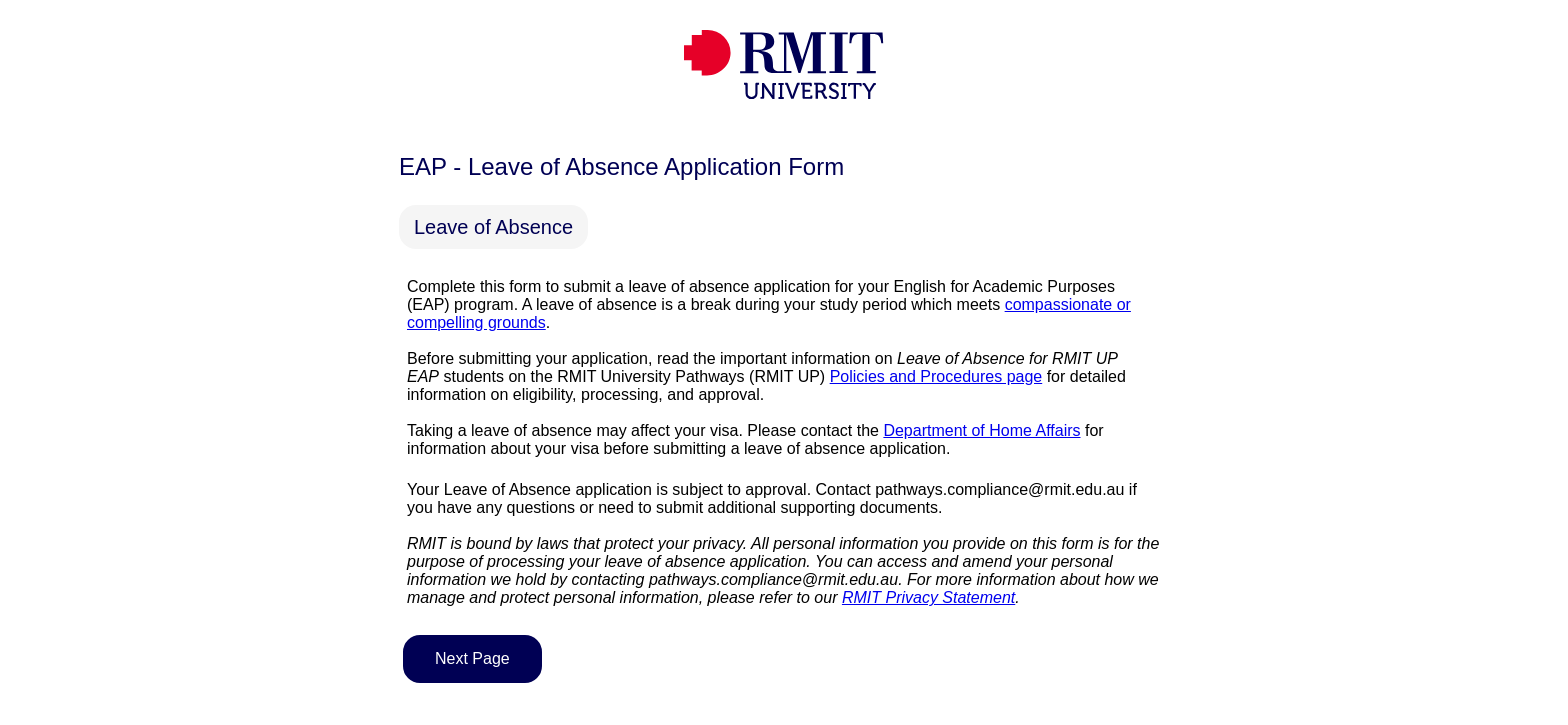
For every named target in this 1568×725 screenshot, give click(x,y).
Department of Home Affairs (981, 430)
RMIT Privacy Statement (928, 597)
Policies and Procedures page (936, 376)
